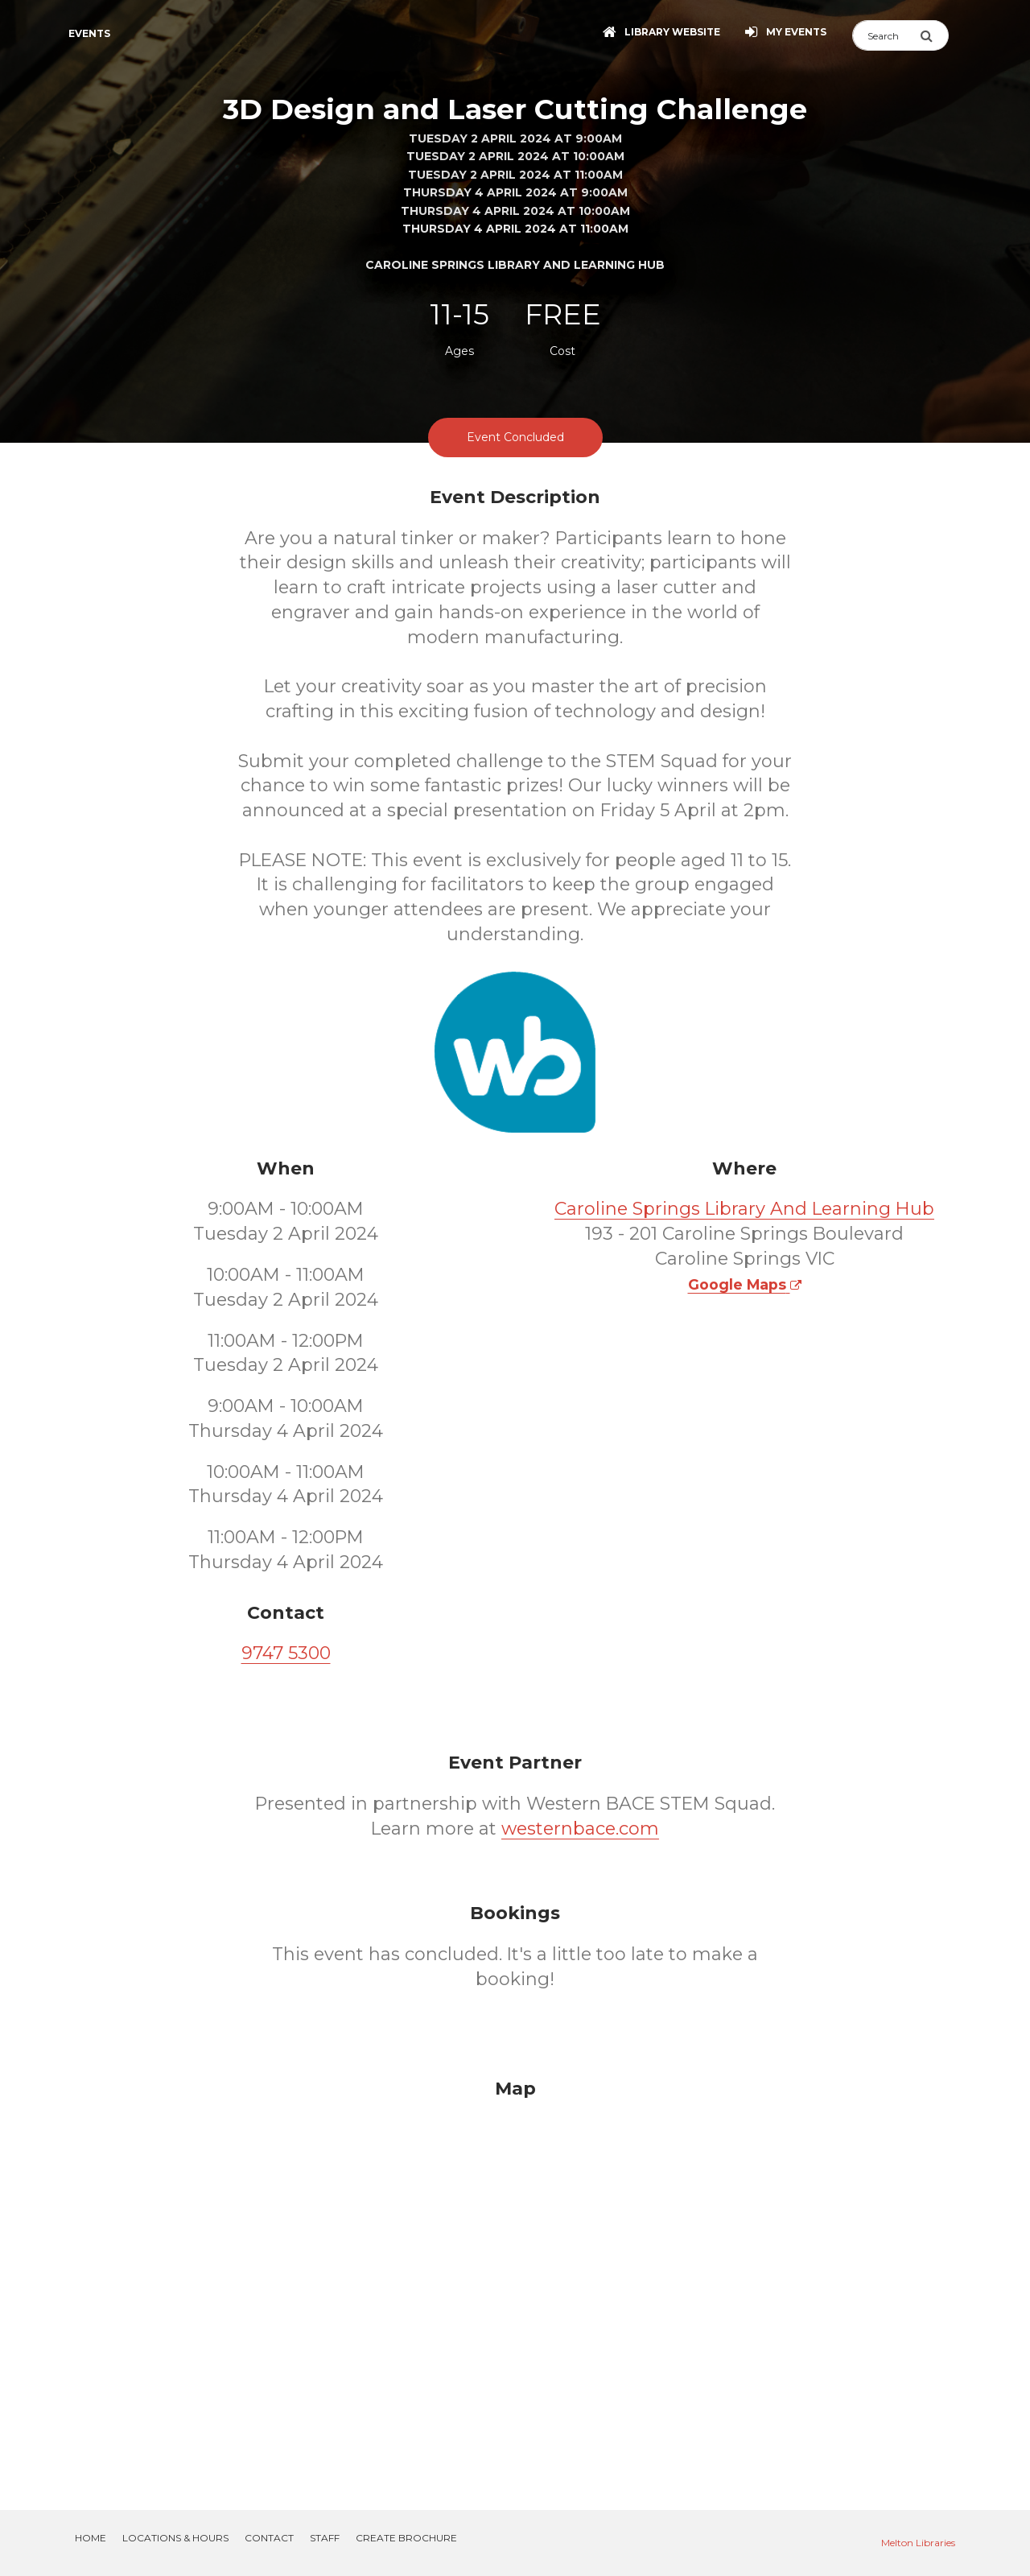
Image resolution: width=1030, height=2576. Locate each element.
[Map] (515, 2275)
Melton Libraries (918, 2543)
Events (89, 33)
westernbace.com (580, 1828)
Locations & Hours (175, 2538)
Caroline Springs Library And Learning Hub (744, 1209)
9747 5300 (286, 1653)
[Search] (886, 35)
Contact (269, 2538)
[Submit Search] (934, 35)
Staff (325, 2538)
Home (90, 2538)
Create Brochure (406, 2538)
